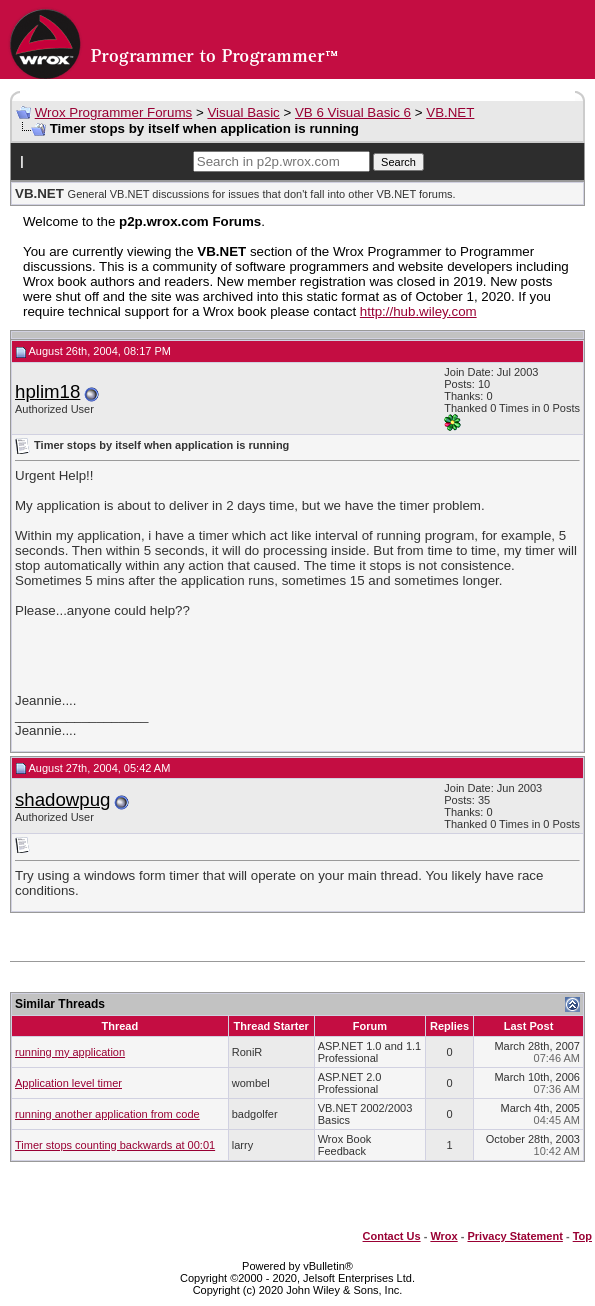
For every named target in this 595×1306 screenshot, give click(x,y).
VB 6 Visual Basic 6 (353, 112)
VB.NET (450, 112)
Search (398, 162)
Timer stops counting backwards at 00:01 (115, 1145)
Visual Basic (243, 112)
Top (582, 1236)
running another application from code (107, 1114)
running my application (70, 1052)
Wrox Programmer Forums (114, 112)
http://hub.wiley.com (418, 311)
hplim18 (47, 391)
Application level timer (68, 1083)
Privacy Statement (514, 1236)
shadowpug (62, 799)
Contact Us (392, 1236)
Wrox (443, 1236)
